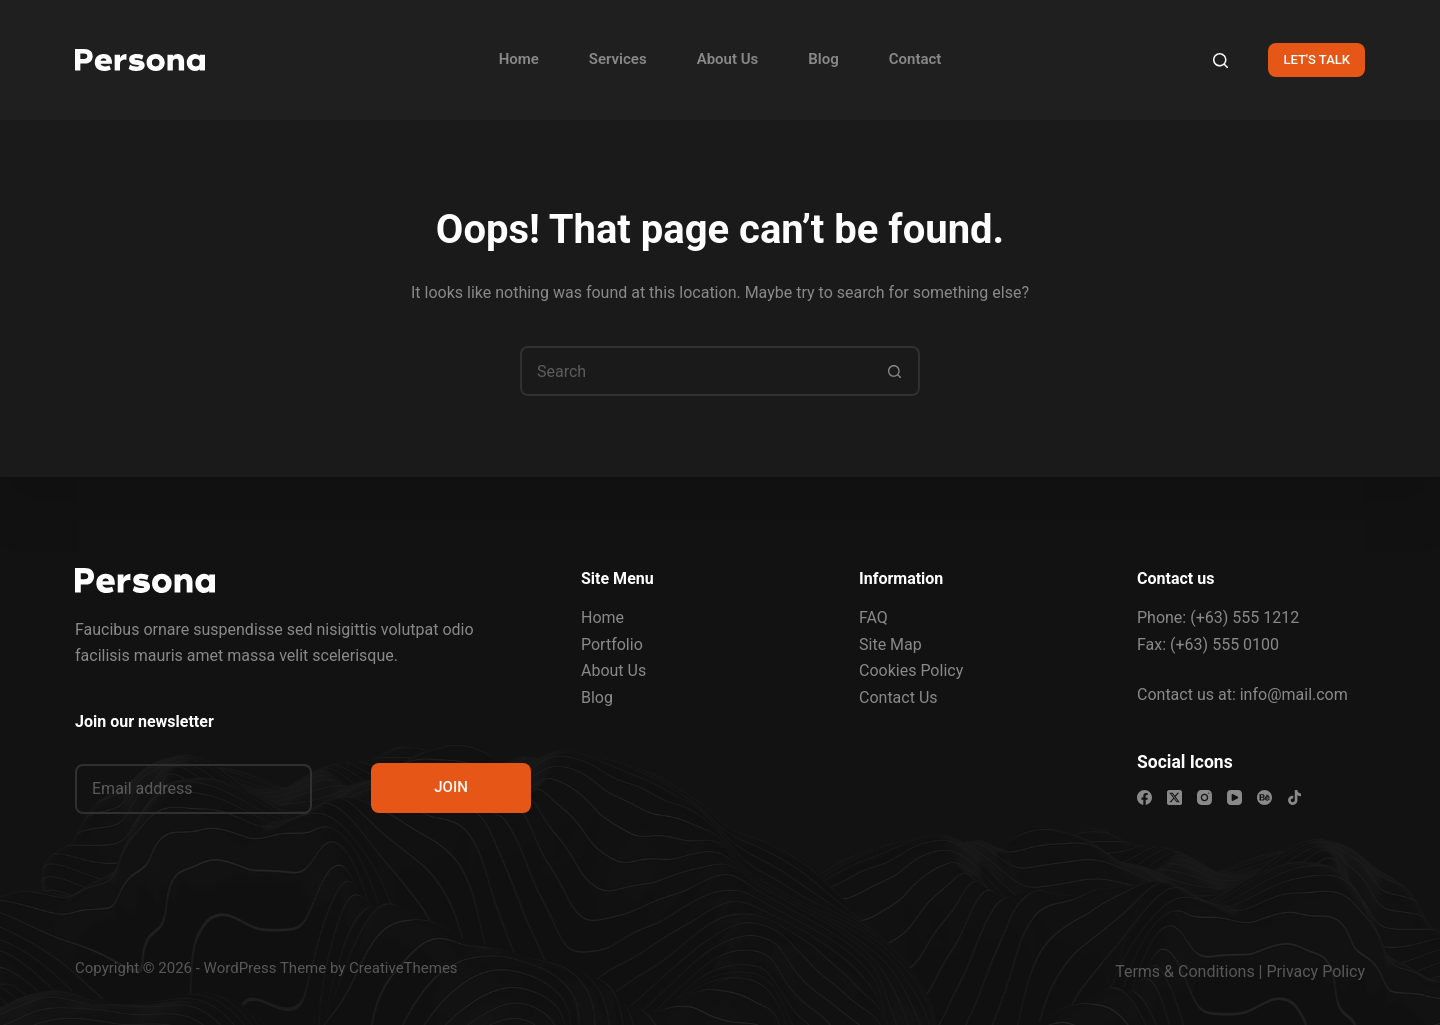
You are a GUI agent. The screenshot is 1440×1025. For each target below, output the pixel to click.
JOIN (451, 787)
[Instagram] (1204, 797)
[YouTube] (1234, 797)
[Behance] (1264, 797)
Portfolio (612, 644)
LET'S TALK (1316, 59)
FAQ (873, 617)
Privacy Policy (1316, 971)
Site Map (890, 644)
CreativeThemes (403, 968)
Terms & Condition (1180, 971)
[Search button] (895, 371)
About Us (728, 59)
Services (618, 59)
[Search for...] (695, 371)
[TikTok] (1294, 797)
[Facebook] (1144, 797)
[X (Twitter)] (1174, 797)
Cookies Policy (911, 670)
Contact (915, 59)
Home (519, 59)
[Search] (1220, 60)
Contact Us (898, 697)
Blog (823, 59)
